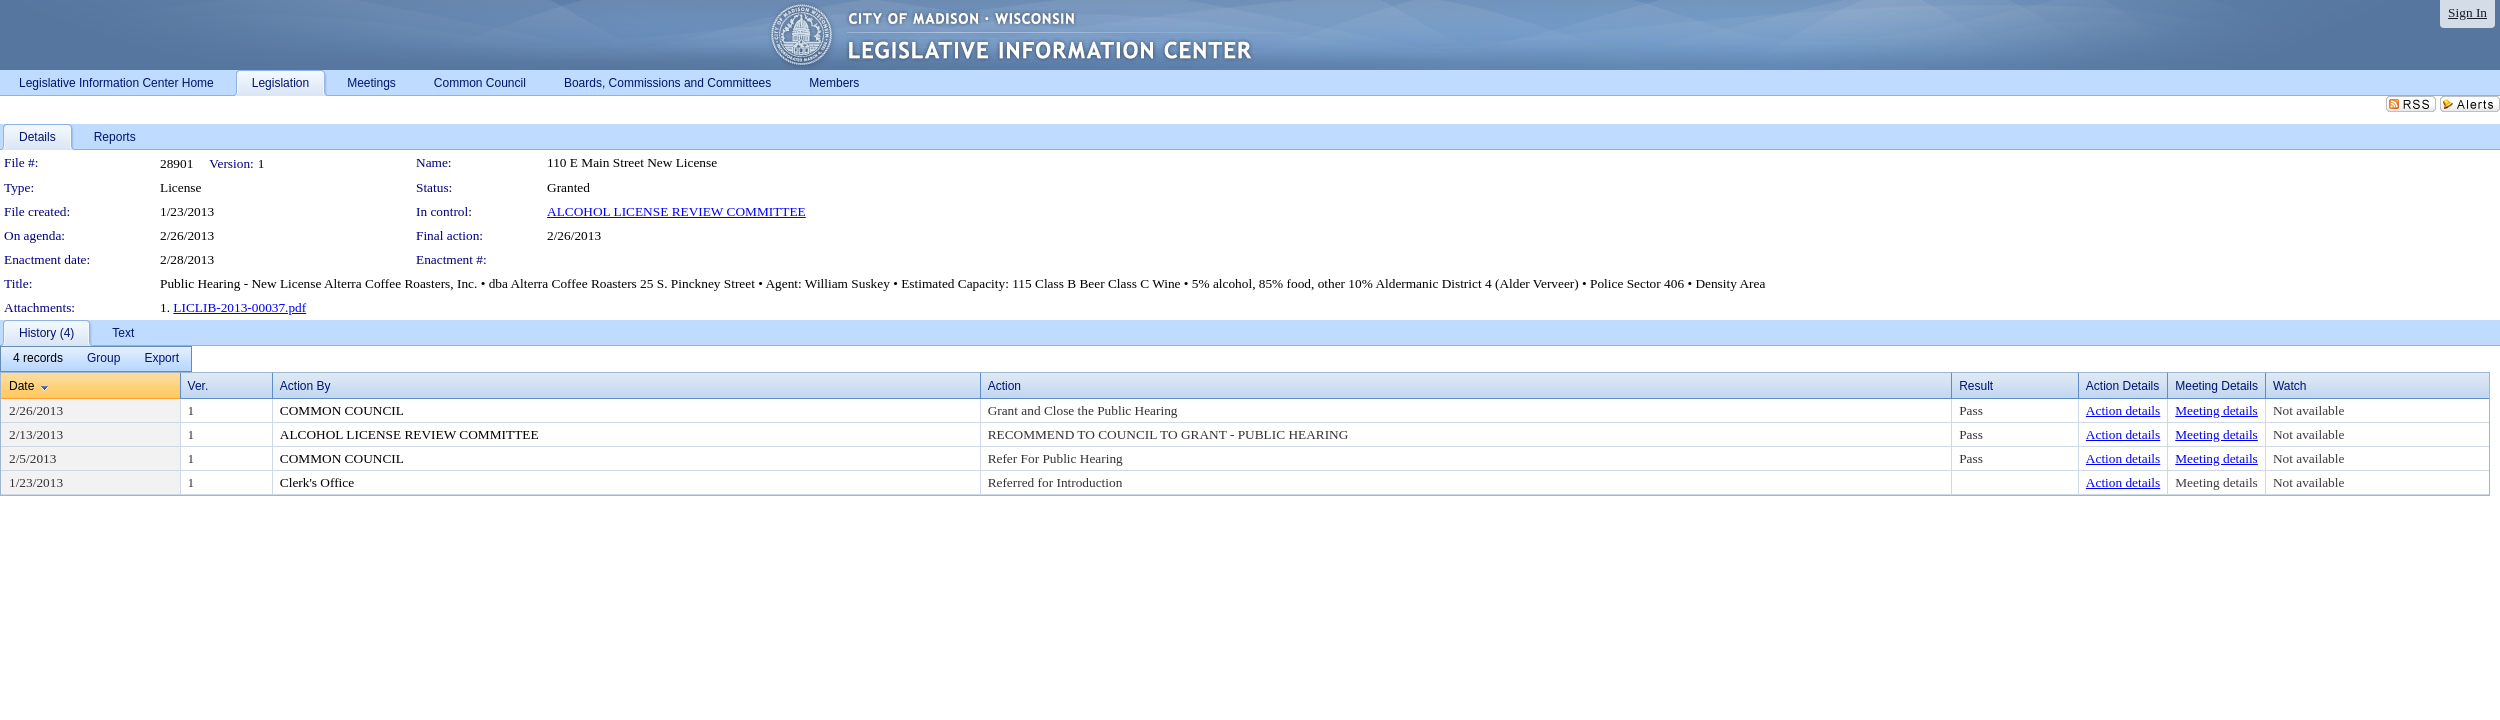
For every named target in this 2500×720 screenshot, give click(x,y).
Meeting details (2216, 410)
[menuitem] (38, 359)
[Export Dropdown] (161, 359)
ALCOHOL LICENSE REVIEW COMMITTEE (676, 211)
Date (21, 386)
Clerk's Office (317, 482)
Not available (2308, 410)
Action (1004, 386)
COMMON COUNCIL (342, 410)
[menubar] (96, 359)
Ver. (198, 386)
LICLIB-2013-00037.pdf (239, 307)
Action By (305, 386)
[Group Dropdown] (103, 359)
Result (1976, 386)
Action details (2123, 410)
